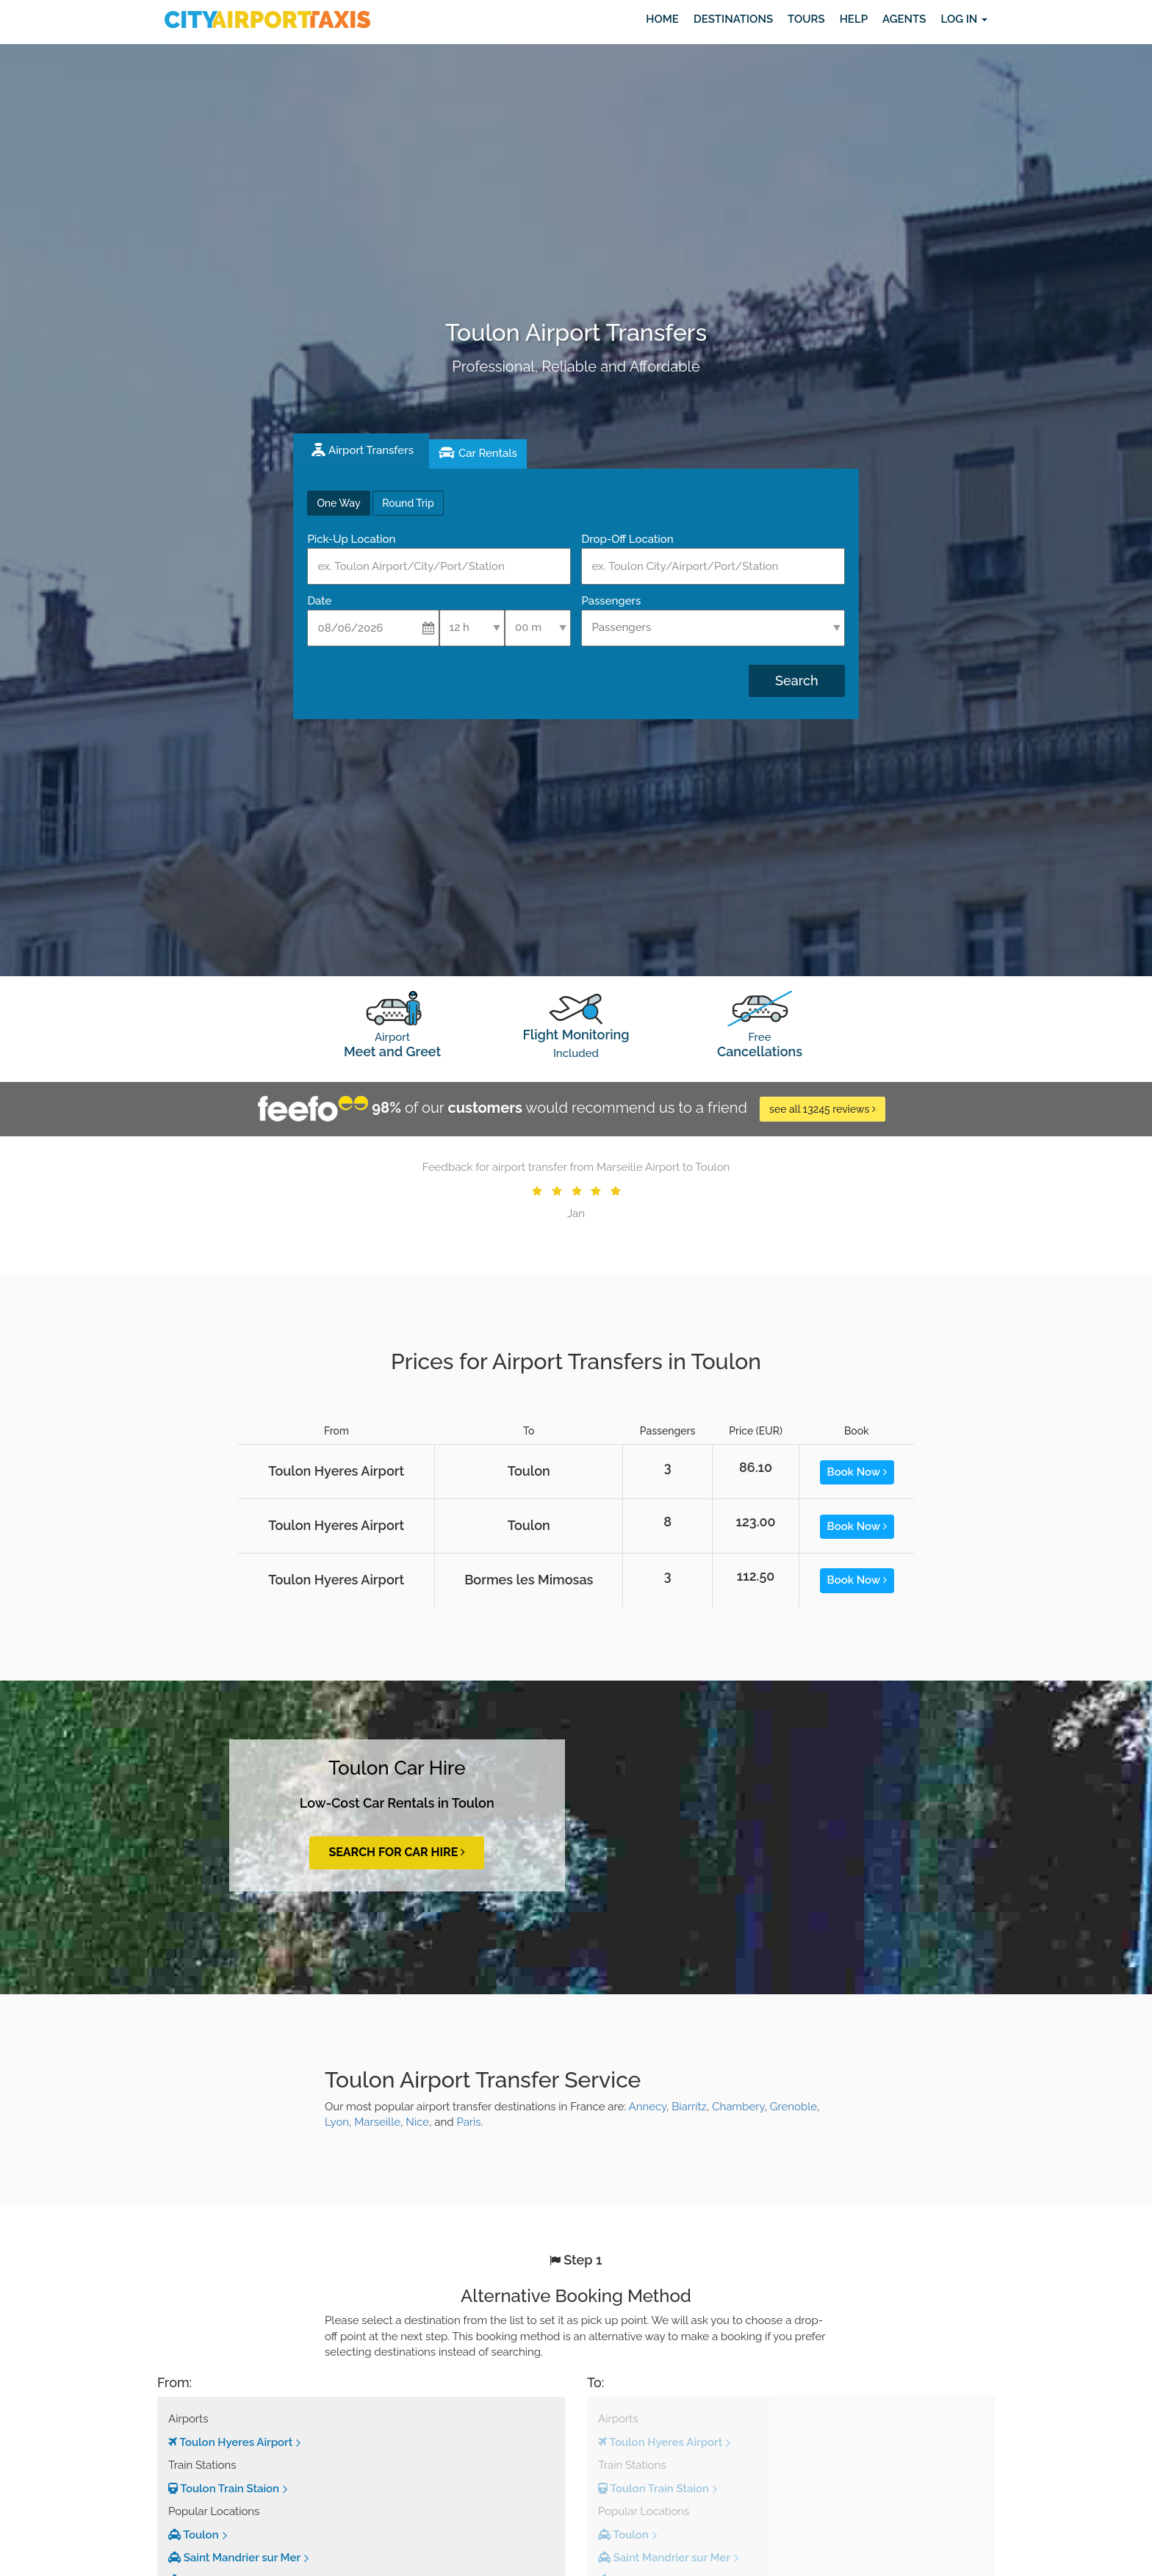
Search (796, 680)
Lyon (337, 2122)
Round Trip (407, 503)
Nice (417, 2122)
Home (662, 19)
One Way (338, 503)
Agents (904, 19)
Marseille (377, 2122)
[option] (576, 1191)
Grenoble (793, 2106)
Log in (963, 19)
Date (319, 600)
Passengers (611, 600)
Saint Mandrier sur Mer (234, 2557)
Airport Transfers (371, 450)
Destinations (733, 19)
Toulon (193, 2534)
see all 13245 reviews (822, 1109)
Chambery (738, 2106)
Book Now (857, 1472)
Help (854, 19)
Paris (468, 2122)
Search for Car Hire (396, 1852)
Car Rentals (487, 453)
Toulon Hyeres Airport (230, 2442)
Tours (806, 19)
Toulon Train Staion (223, 2488)
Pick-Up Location (351, 539)
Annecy (648, 2106)
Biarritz (689, 2106)
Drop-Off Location (627, 539)
